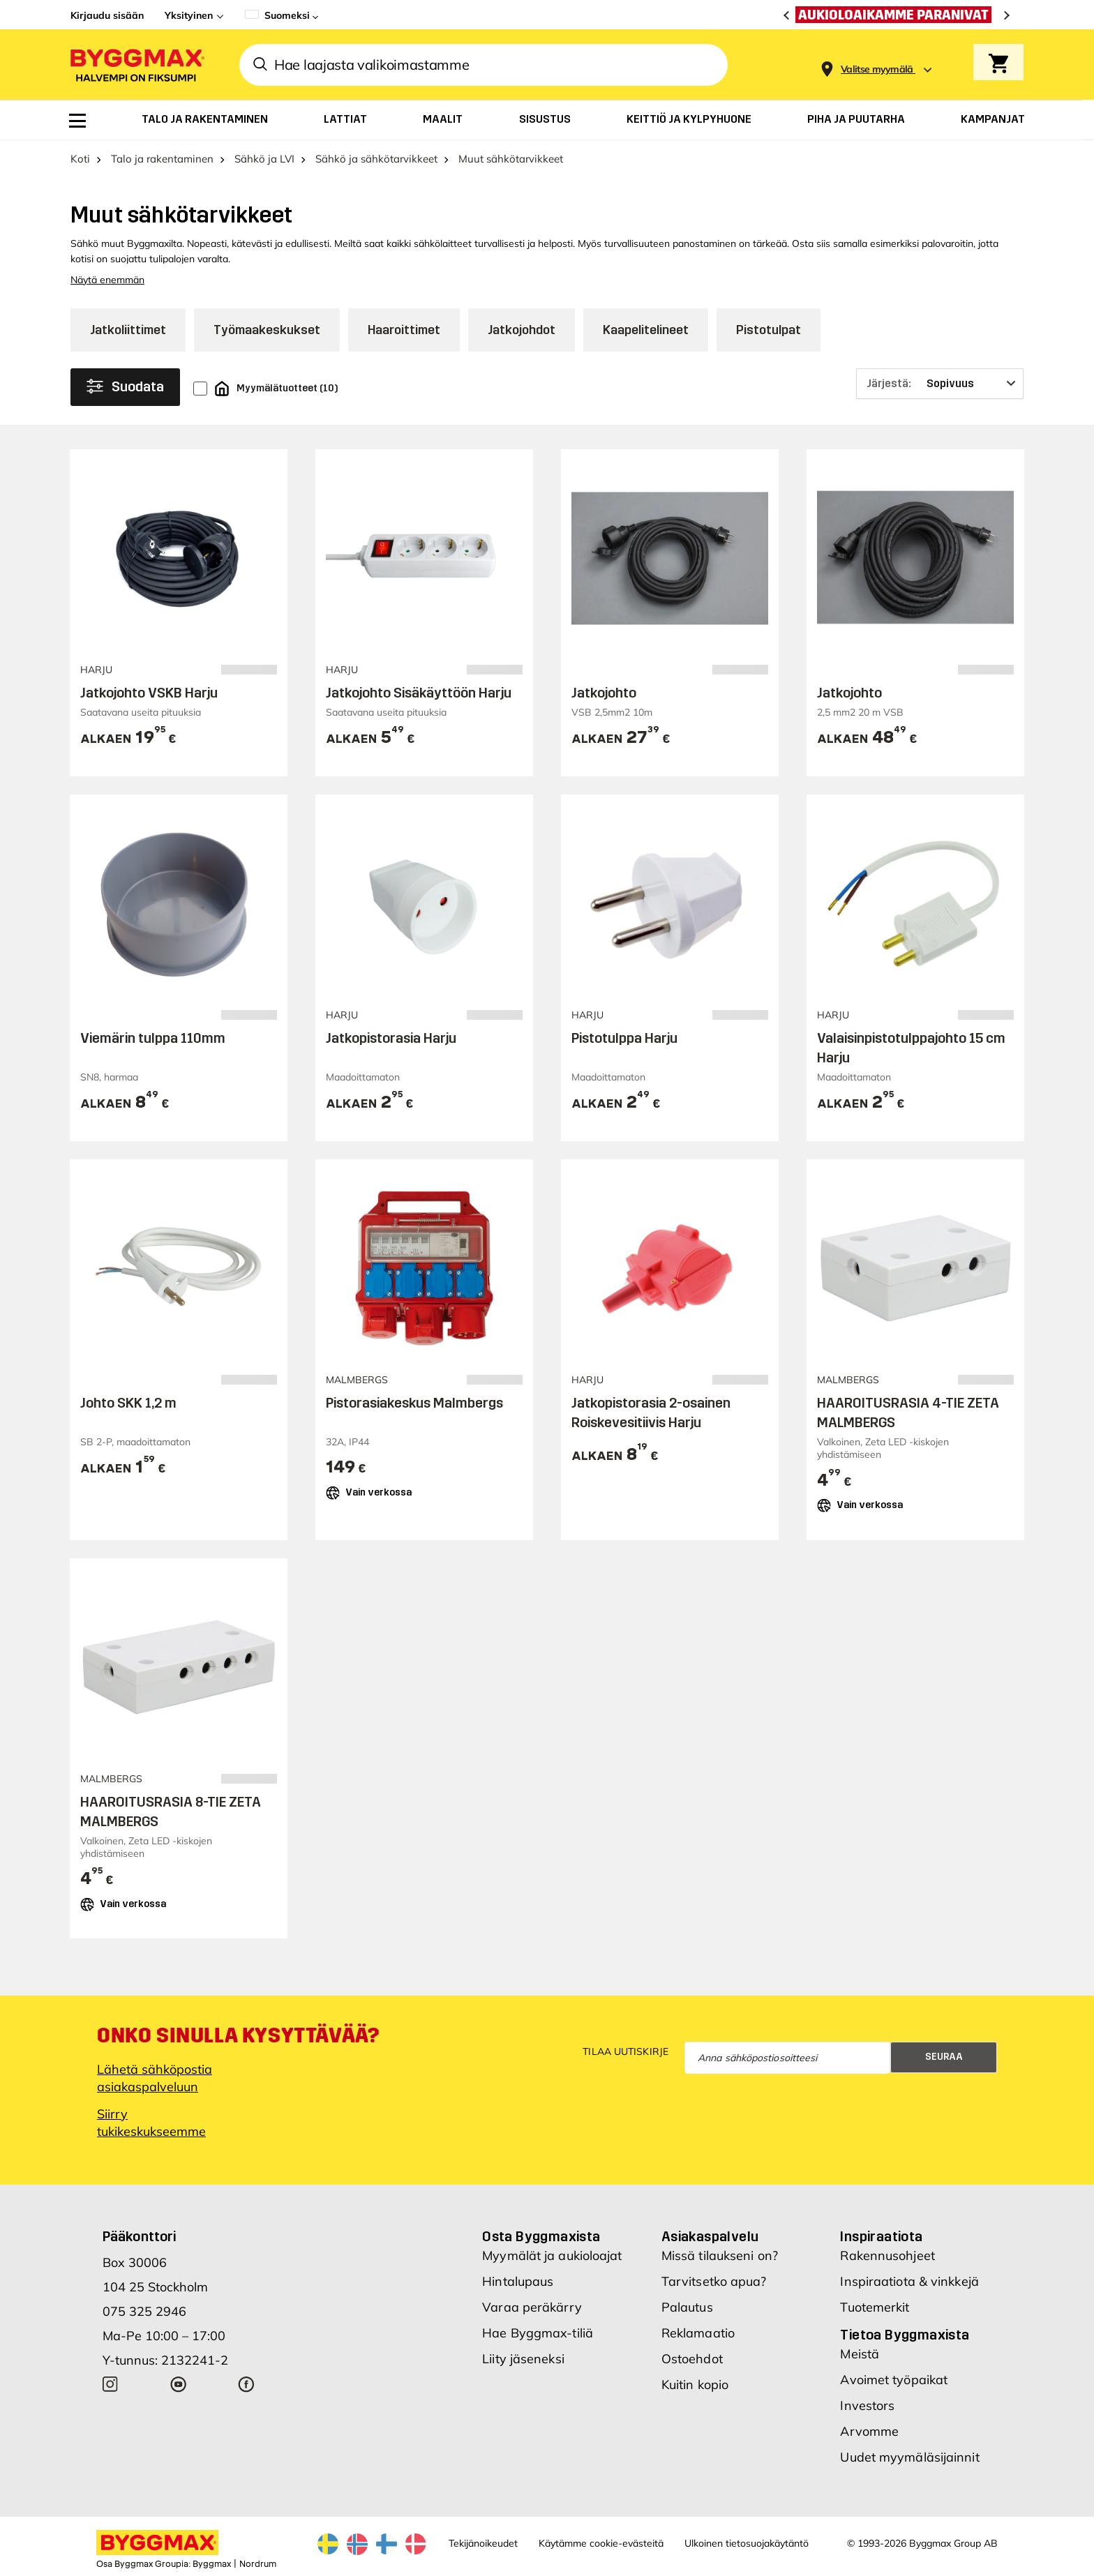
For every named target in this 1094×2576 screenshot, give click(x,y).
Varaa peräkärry (532, 2307)
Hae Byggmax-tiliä (537, 2333)
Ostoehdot (692, 2359)
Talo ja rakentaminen (162, 158)
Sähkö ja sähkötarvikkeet (376, 158)
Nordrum (257, 2564)
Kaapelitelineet (646, 330)
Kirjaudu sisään (107, 15)
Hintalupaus (517, 2281)
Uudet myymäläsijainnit (909, 2457)
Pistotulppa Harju (624, 1038)
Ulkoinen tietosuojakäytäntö (746, 2543)
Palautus (687, 2307)
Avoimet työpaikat (893, 2380)
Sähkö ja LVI (264, 158)
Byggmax (212, 2564)
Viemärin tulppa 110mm (152, 1038)
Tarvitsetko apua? (714, 2281)
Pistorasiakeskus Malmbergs (414, 1402)
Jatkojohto (603, 692)
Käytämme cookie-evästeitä (601, 2543)
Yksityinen (189, 15)
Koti (80, 158)
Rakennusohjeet (887, 2255)
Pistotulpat (768, 330)
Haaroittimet (404, 330)
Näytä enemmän (107, 279)
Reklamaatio (698, 2333)
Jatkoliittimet (128, 330)
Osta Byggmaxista (541, 2236)
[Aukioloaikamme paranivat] (896, 14)
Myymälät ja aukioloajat (552, 2255)
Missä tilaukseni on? (719, 2255)
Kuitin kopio (694, 2385)
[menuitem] (77, 121)
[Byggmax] (136, 64)
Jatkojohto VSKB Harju (149, 692)
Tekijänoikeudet (483, 2543)
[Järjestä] (940, 383)
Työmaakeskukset (266, 330)
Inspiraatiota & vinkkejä (909, 2281)
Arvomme (869, 2431)
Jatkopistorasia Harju (391, 1038)
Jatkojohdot (521, 330)
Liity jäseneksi (523, 2359)
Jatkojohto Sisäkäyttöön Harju (418, 692)
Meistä (859, 2354)
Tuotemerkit (874, 2307)
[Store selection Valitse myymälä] (877, 69)
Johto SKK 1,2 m (128, 1402)
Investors (867, 2405)
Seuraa (944, 2057)
